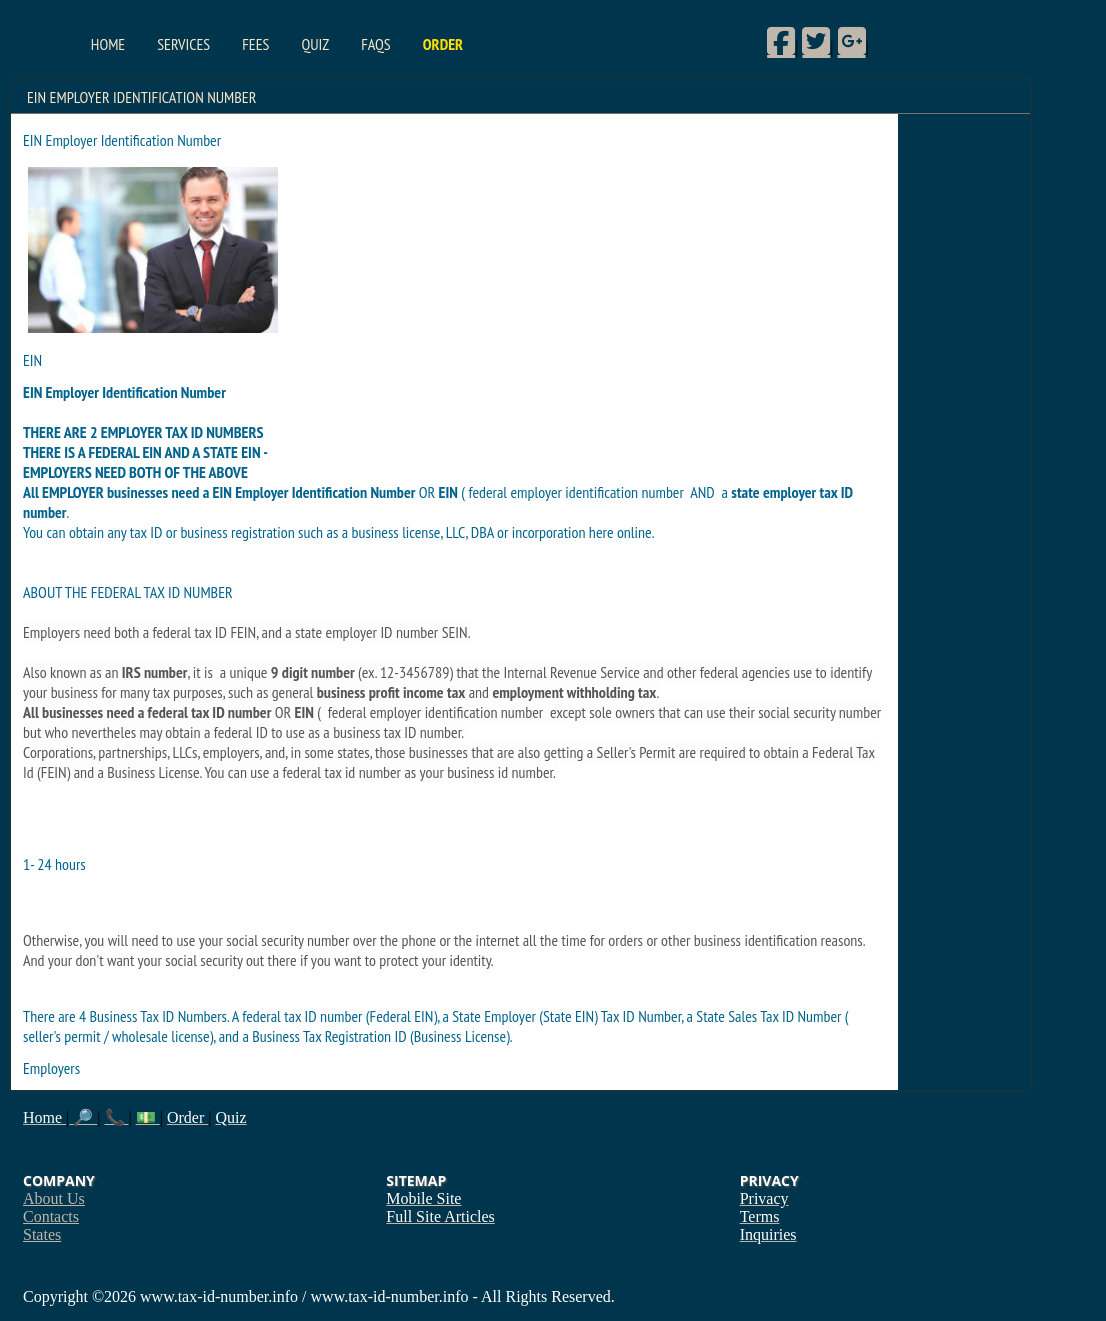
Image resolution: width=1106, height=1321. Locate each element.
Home (108, 44)
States (42, 1234)
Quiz (315, 44)
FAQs (375, 44)
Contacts (51, 1216)
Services (183, 44)
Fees (255, 44)
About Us (54, 1198)
